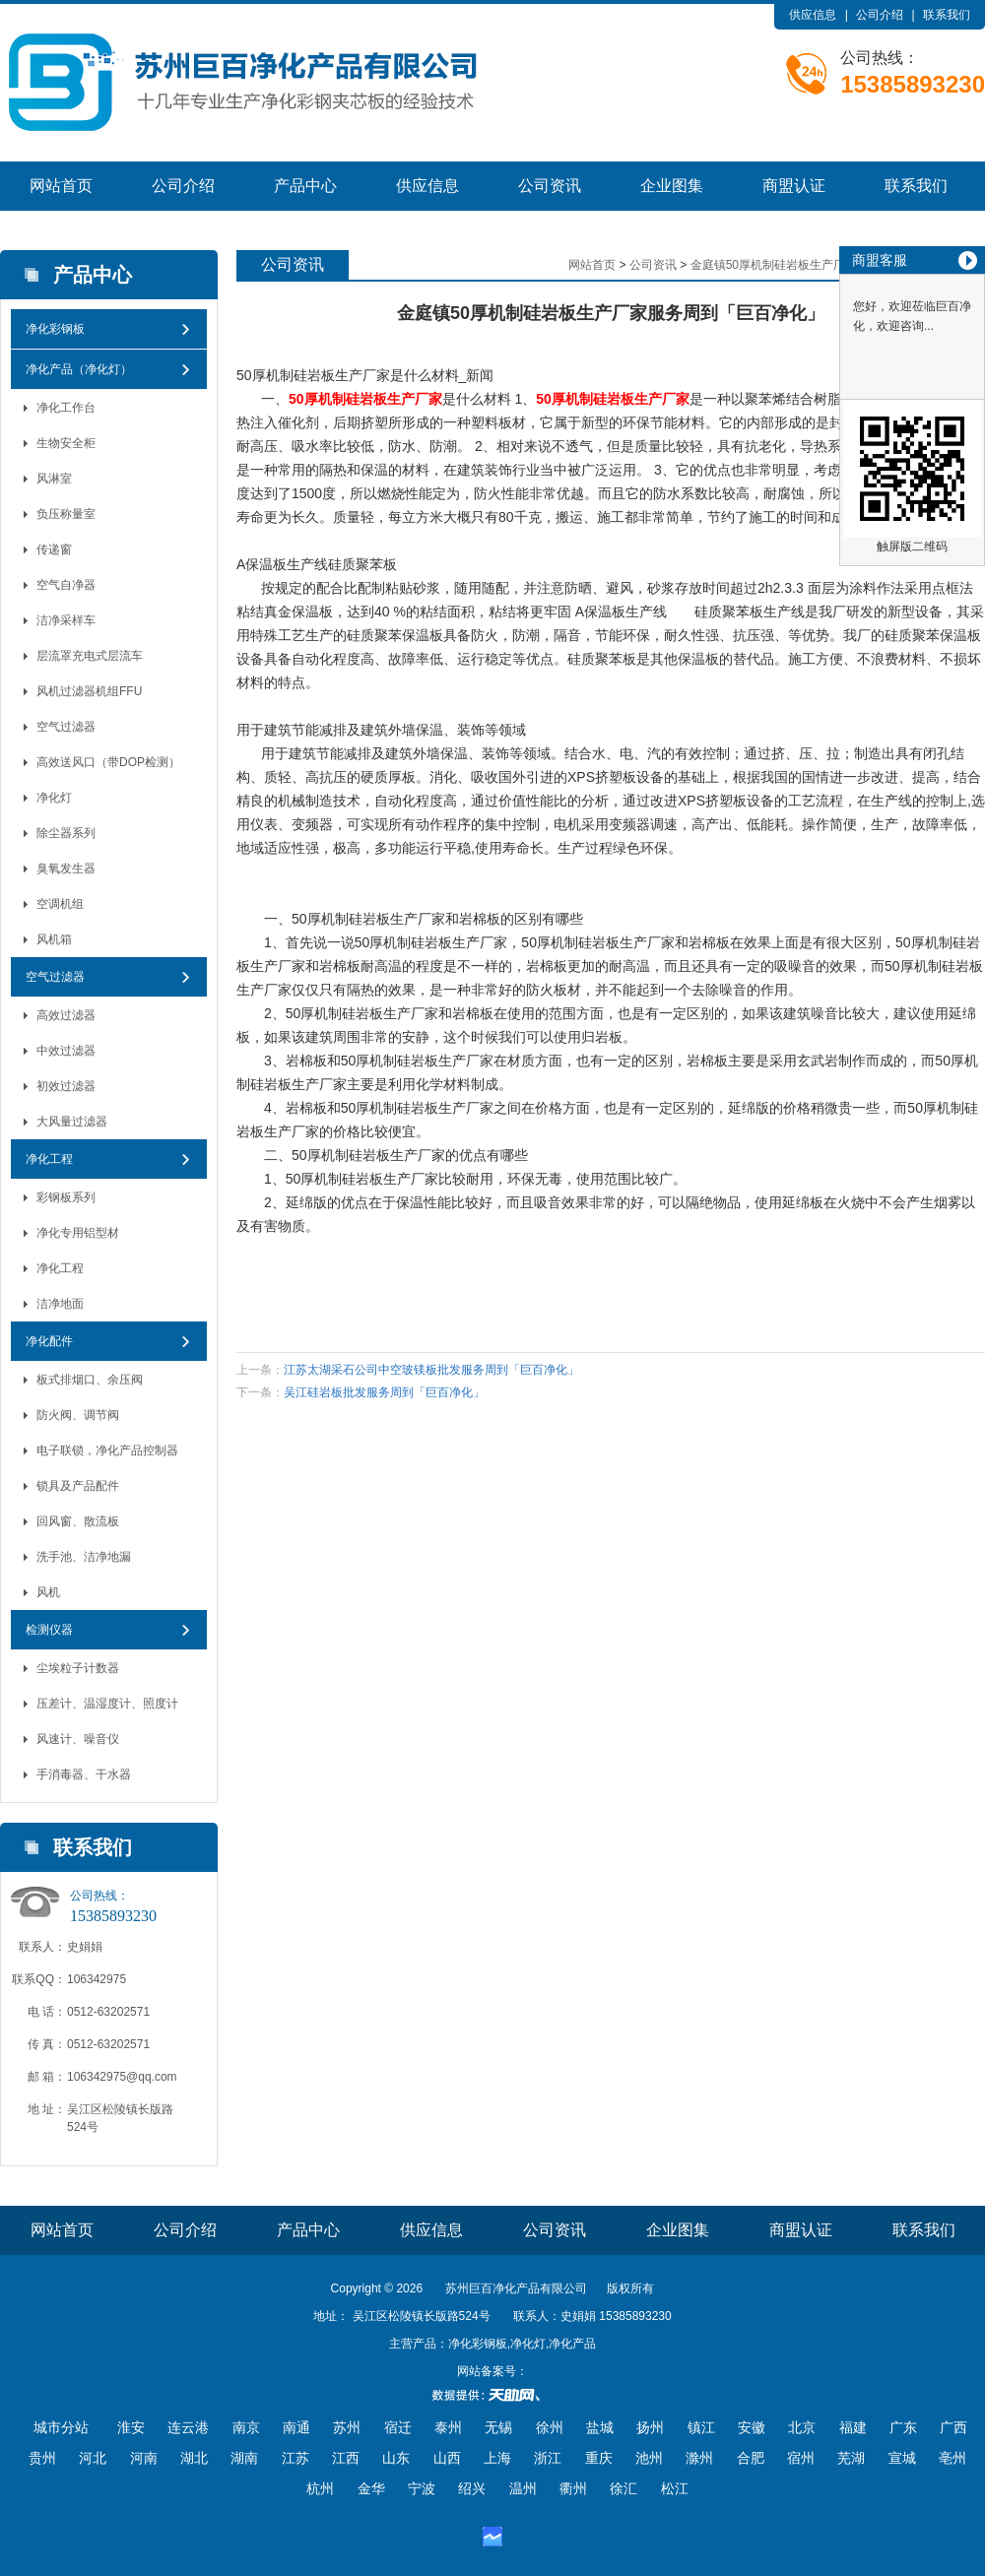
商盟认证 (793, 185)
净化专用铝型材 (77, 1233)
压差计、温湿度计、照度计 (107, 1703)
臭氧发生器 (66, 868)
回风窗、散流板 (77, 1521)
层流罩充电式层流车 (89, 656)
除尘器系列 (66, 833)
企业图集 (671, 185)
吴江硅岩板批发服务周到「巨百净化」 (384, 1392)
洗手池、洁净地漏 (83, 1557)
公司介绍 (879, 15)
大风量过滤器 (71, 1121)
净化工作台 (66, 408)
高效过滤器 (66, 1015)
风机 (48, 1592)
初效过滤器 (66, 1086)
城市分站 (61, 2427)
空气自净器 (66, 585)
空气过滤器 (66, 727)
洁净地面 (60, 1304)
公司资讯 (549, 185)
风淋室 (54, 478)
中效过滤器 (66, 1051)
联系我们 (946, 15)
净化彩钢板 (55, 329)
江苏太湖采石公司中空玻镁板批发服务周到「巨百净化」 (431, 1370)
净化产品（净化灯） (79, 369)
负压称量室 (66, 514)
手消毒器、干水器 (83, 1774)
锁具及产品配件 (77, 1486)
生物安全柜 (66, 443)
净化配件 (49, 1341)
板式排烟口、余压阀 (89, 1379)
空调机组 (60, 904)
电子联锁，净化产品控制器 (107, 1450)
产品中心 (305, 185)
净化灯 (54, 798)
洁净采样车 (66, 620)
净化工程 (49, 1159)
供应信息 (812, 15)
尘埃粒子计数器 (77, 1668)
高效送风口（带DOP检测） (108, 762)
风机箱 (54, 939)
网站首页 (61, 185)
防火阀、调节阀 (77, 1415)
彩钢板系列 (66, 1197)
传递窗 (54, 549)
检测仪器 (49, 1630)
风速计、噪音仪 (77, 1739)
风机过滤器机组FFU (89, 691)
